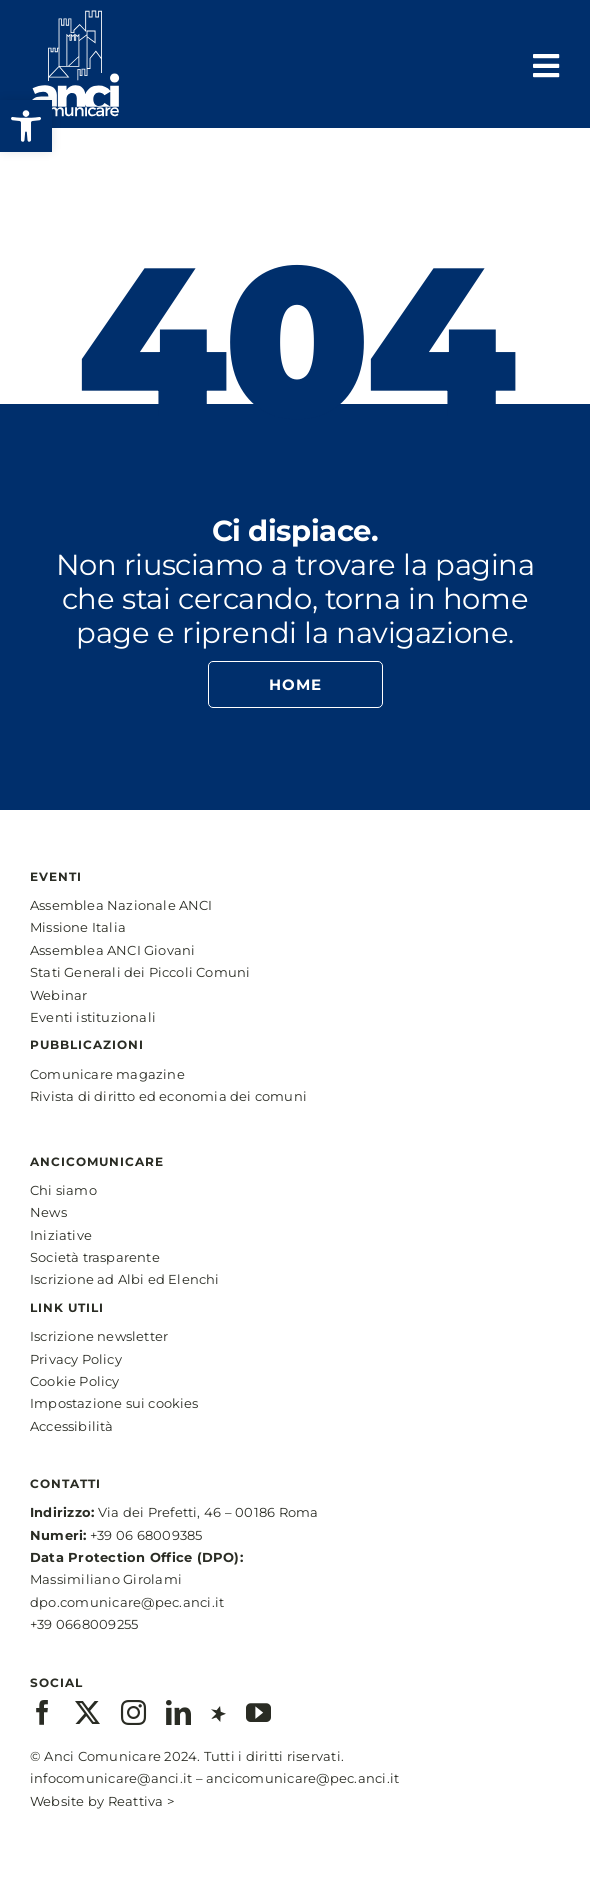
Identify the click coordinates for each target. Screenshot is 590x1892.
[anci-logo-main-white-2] (75, 17)
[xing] (218, 1712)
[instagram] (133, 1712)
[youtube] (258, 1712)
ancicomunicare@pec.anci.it (302, 1778)
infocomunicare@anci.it (111, 1778)
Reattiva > (141, 1801)
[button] (26, 126)
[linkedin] (178, 1712)
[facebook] (42, 1712)
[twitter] (87, 1712)
